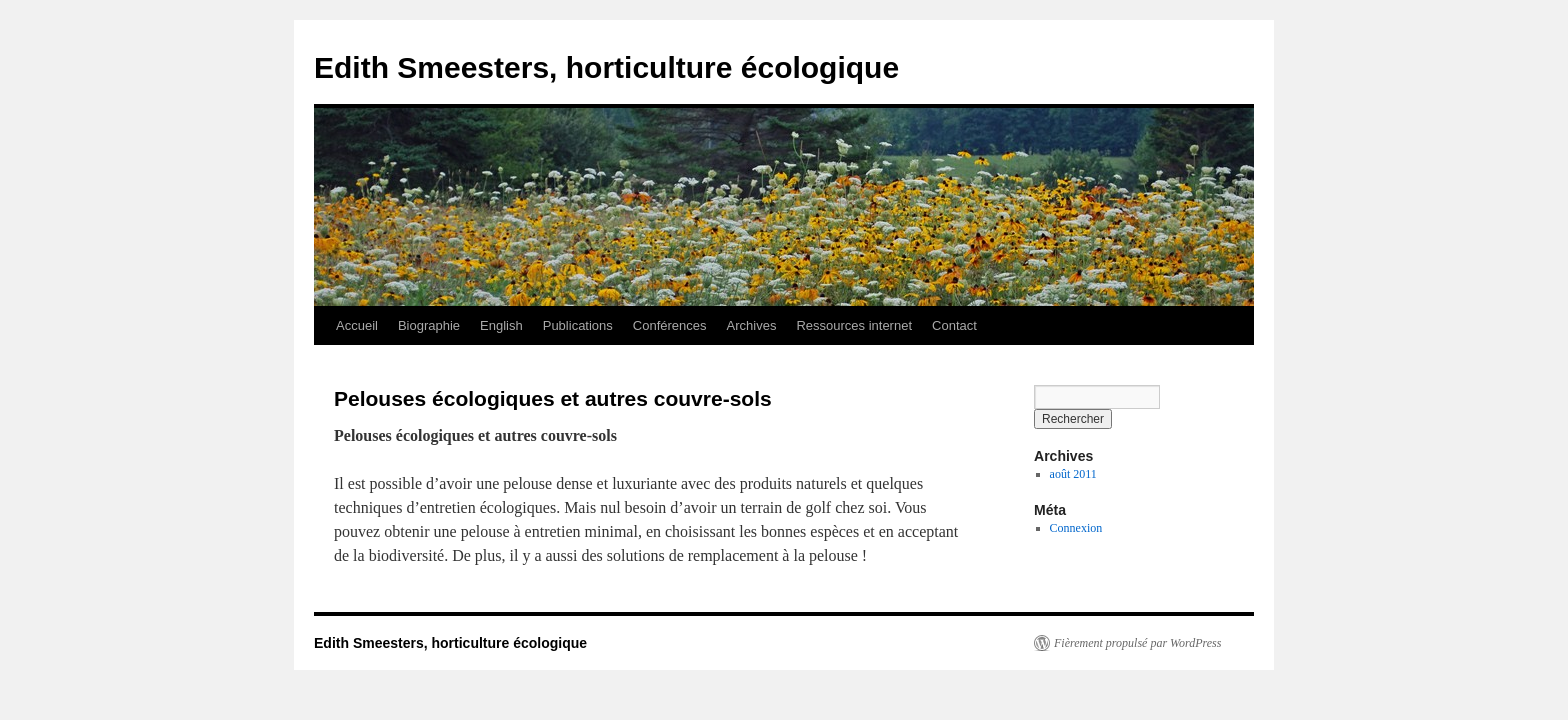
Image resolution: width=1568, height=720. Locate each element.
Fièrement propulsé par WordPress (1137, 643)
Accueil (357, 325)
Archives (752, 325)
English (501, 325)
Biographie (429, 325)
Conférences (670, 325)
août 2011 (1073, 474)
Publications (578, 325)
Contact (954, 325)
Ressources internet (854, 325)
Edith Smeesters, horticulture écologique (606, 67)
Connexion (1076, 528)
